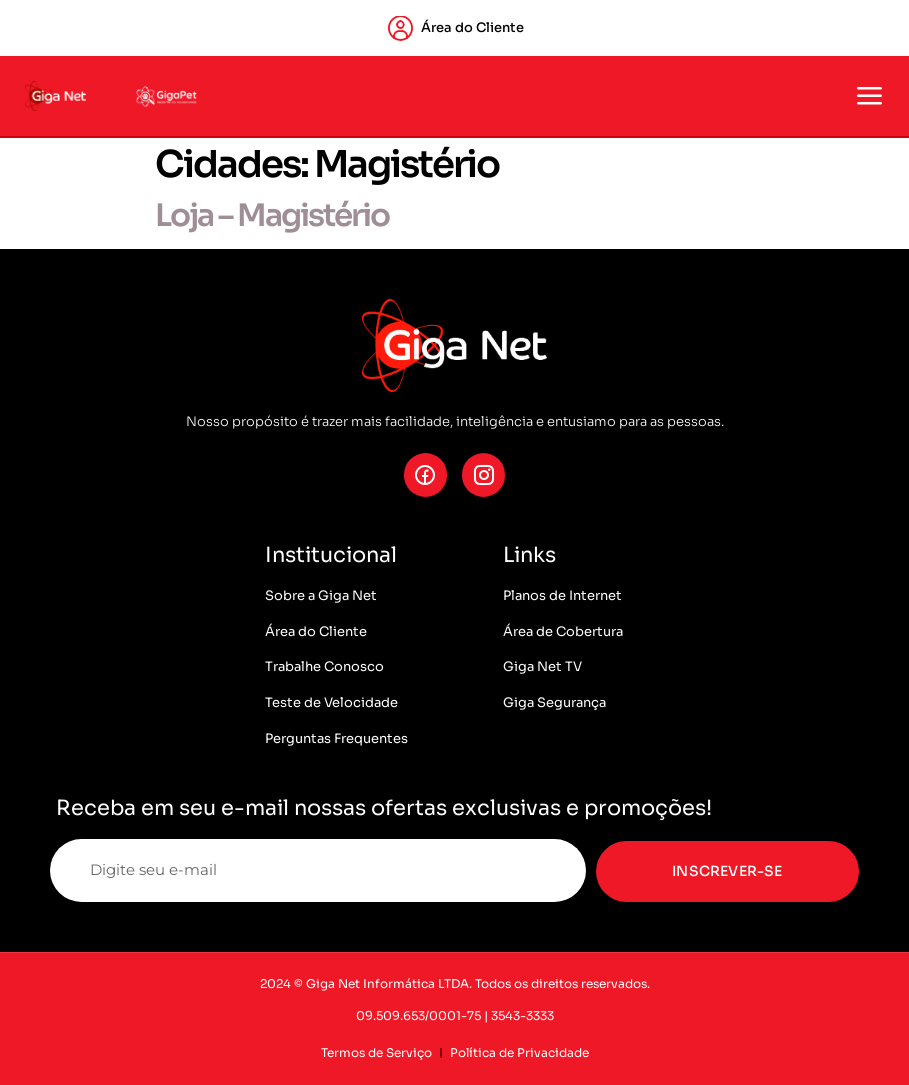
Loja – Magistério (272, 215)
